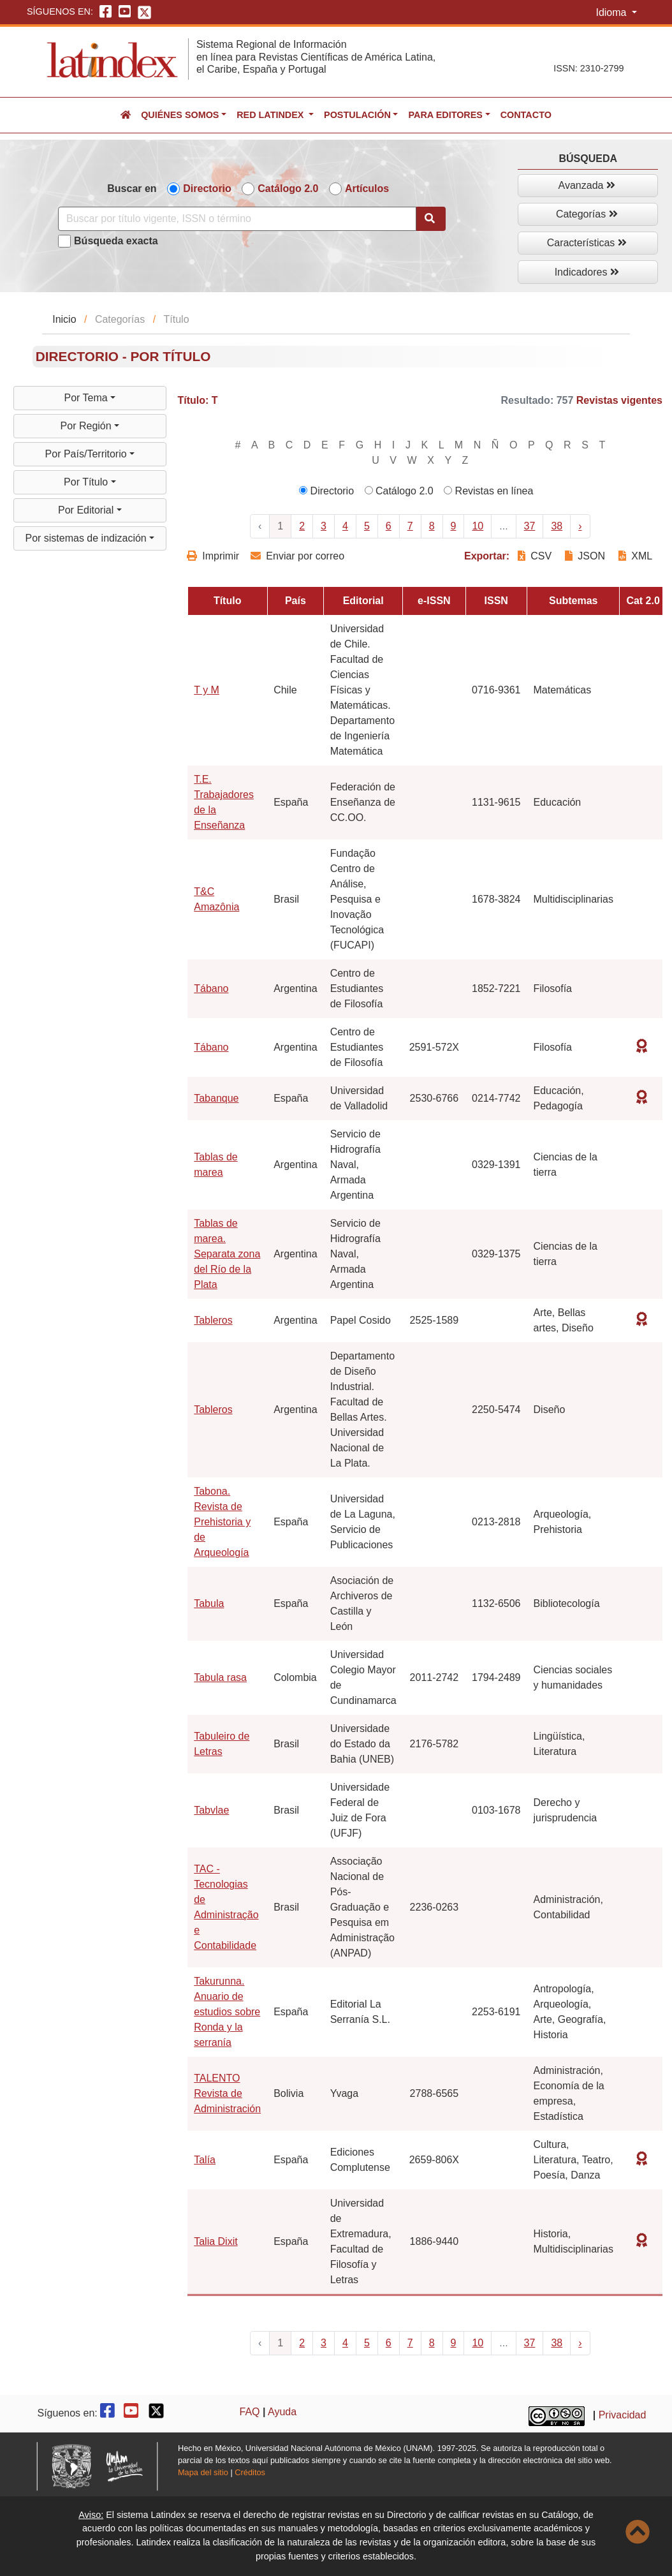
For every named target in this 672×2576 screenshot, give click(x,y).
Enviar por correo (297, 556)
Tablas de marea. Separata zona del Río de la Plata (227, 1254)
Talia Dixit (215, 2241)
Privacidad (622, 2414)
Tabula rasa (220, 1677)
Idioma (612, 12)
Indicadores (587, 272)
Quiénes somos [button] (180, 115)
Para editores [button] (445, 115)
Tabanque (216, 1098)
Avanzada (587, 185)
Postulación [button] (357, 115)
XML (635, 556)
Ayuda (282, 2411)
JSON (585, 556)
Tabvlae (211, 1810)
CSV (536, 556)
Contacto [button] (525, 115)
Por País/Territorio (87, 453)
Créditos (250, 2472)
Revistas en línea (488, 490)
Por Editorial (87, 510)
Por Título (87, 482)
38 (556, 526)
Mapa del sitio (203, 2472)
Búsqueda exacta (116, 240)
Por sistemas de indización (87, 538)
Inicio (64, 319)
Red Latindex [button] (271, 115)
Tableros (213, 1320)
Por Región (88, 425)
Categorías (587, 214)
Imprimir (213, 556)
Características (587, 242)
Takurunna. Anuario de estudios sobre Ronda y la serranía (227, 2012)
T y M (206, 690)
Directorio (207, 188)
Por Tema (87, 397)
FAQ (250, 2411)
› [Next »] (579, 526)
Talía (204, 2159)
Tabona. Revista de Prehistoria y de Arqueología (222, 1522)
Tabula (209, 1603)
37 (530, 526)
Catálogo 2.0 (288, 188)
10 (477, 526)
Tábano (211, 988)
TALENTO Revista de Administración (227, 2093)
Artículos (367, 188)
